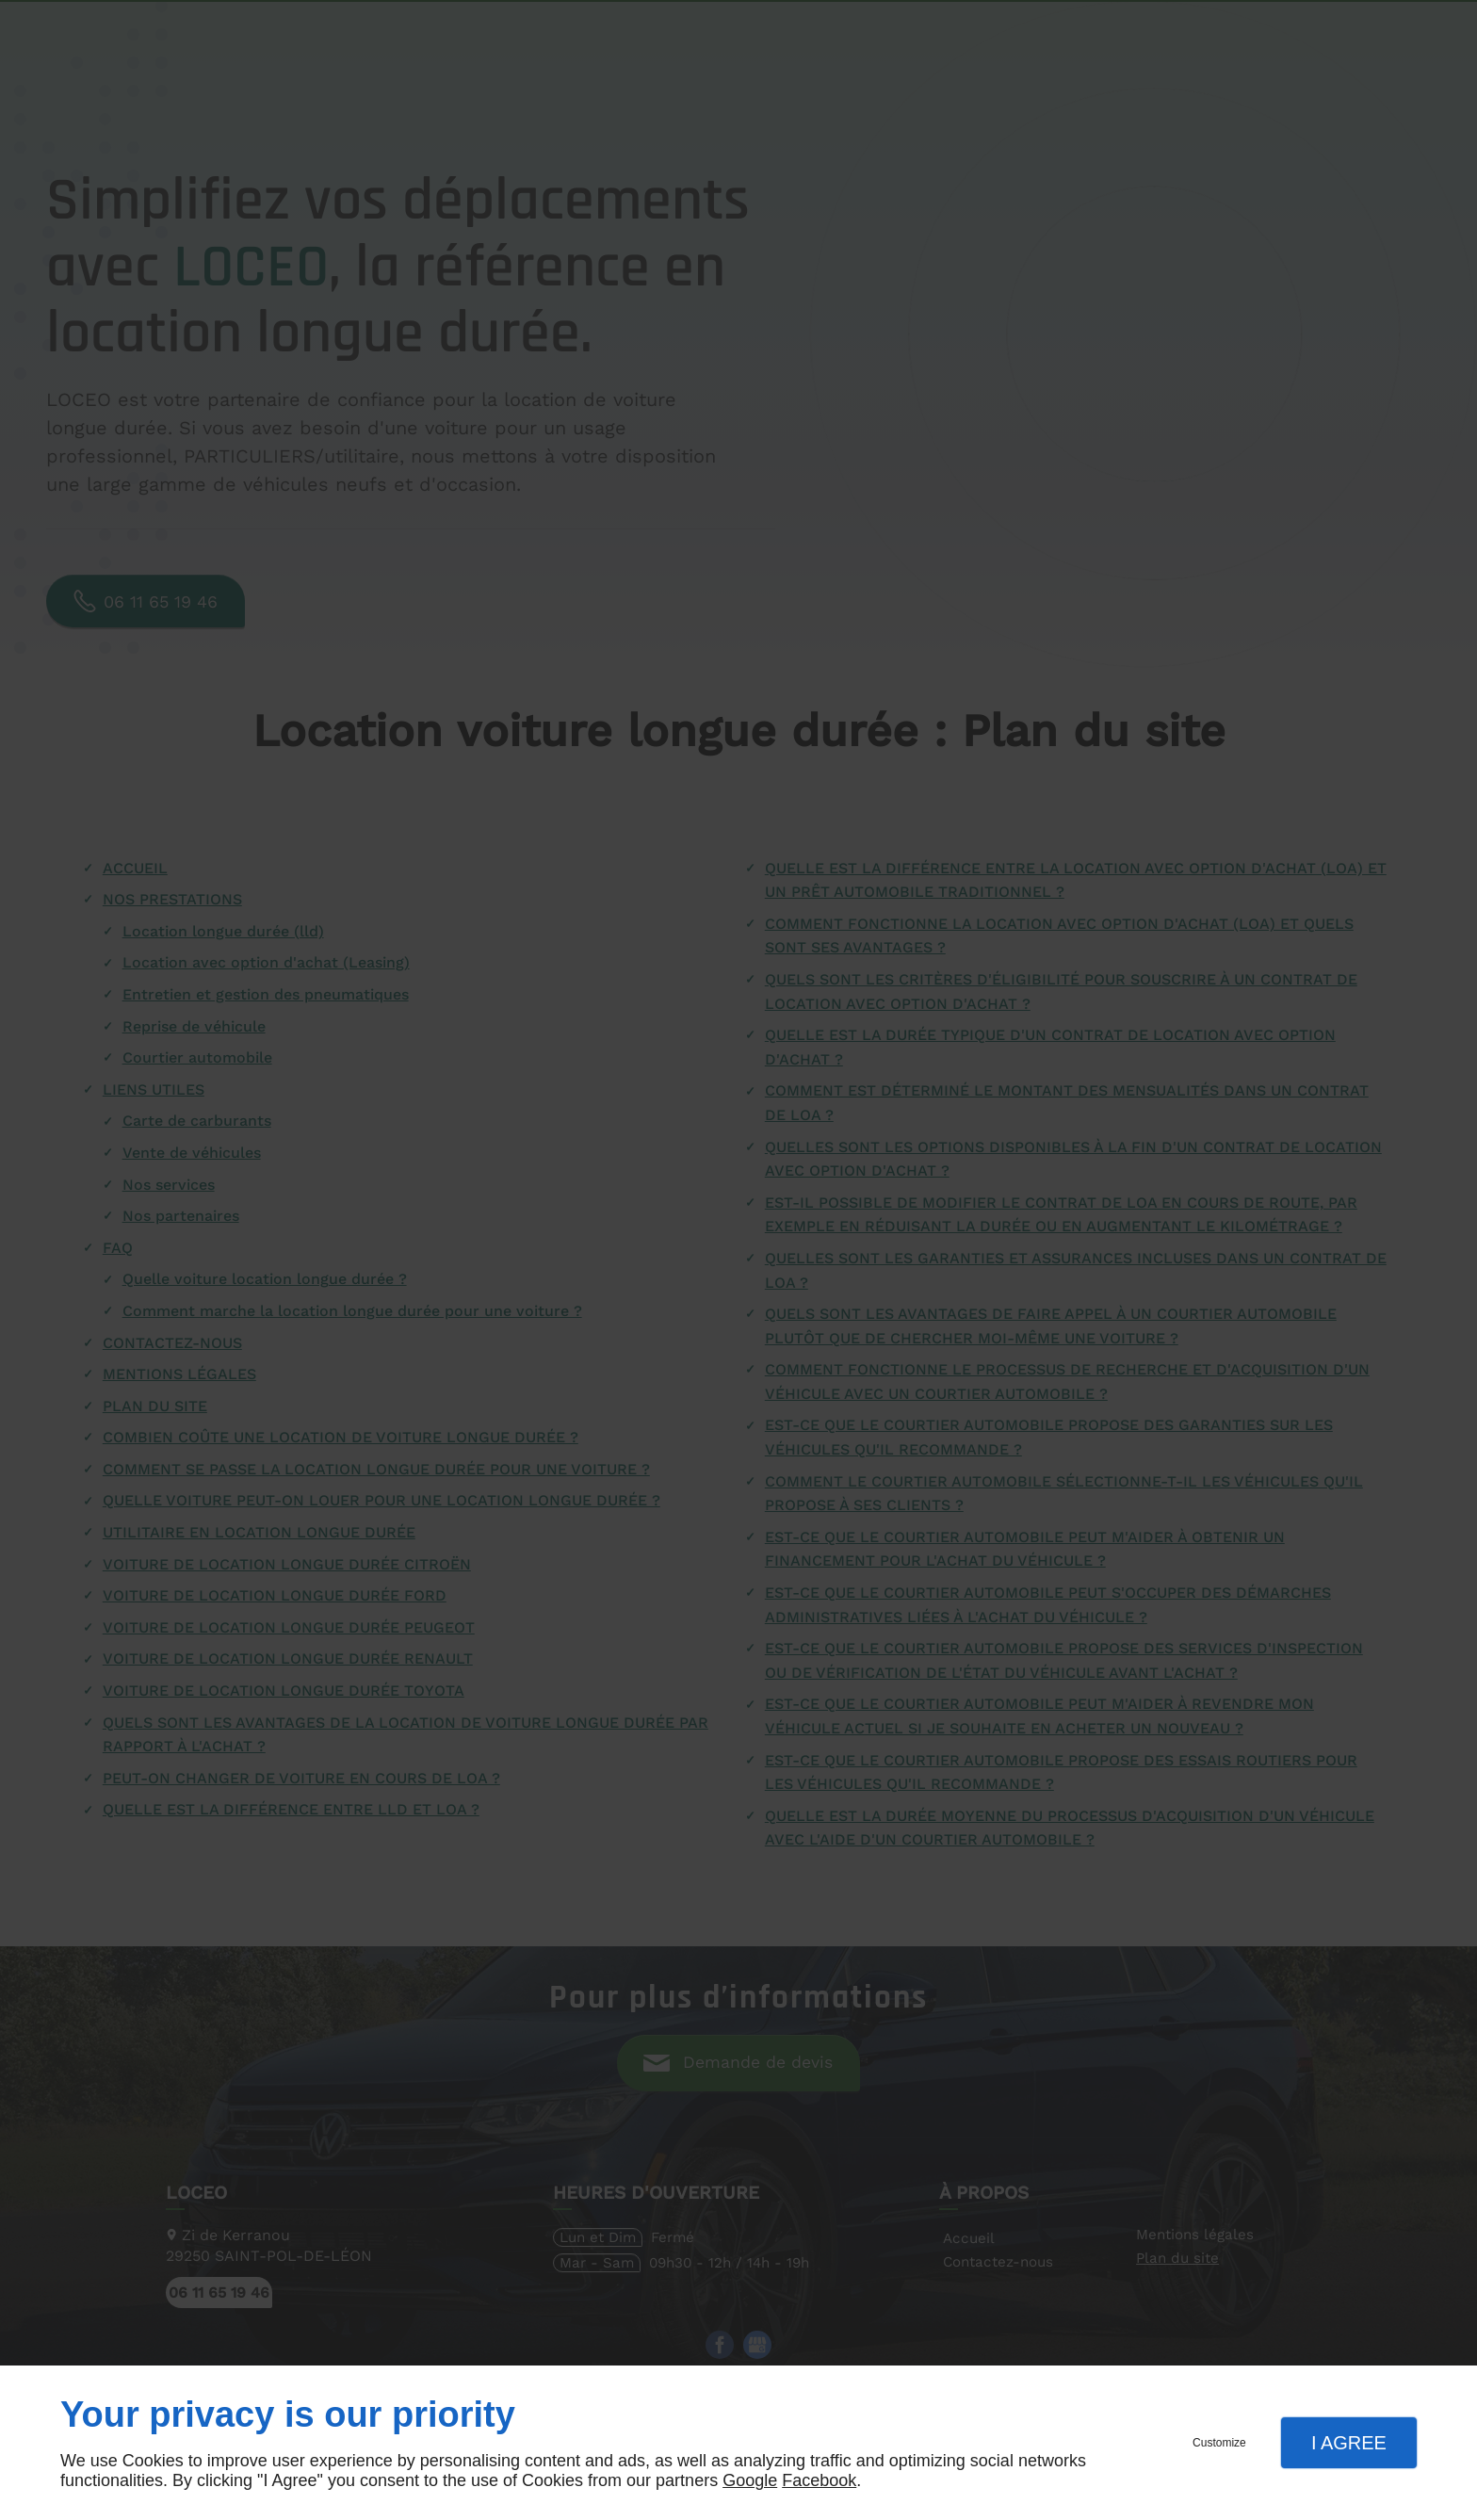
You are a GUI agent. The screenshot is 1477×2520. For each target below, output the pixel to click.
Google (749, 2480)
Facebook (819, 2480)
